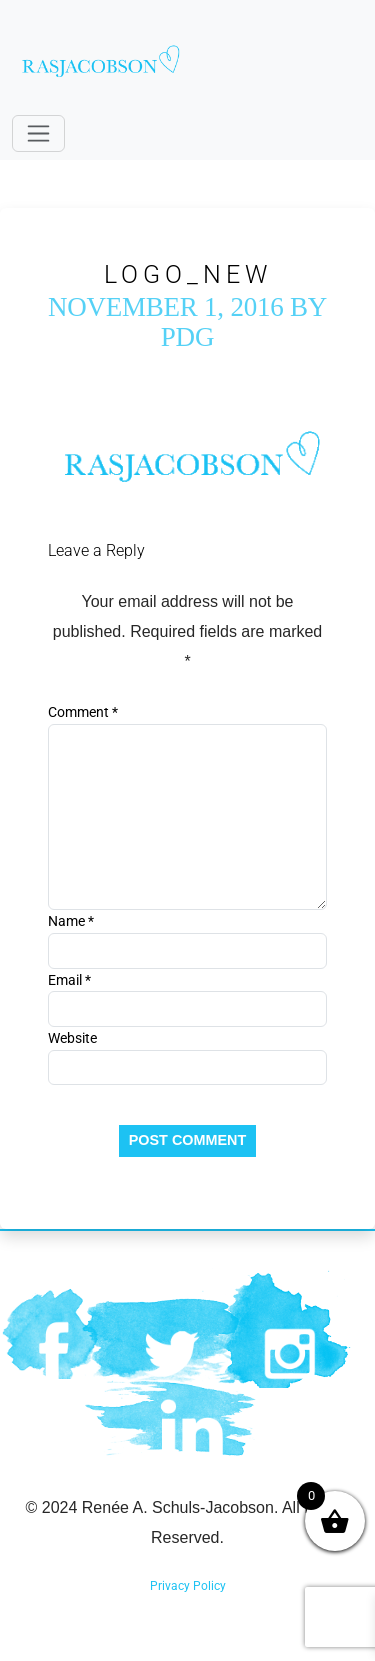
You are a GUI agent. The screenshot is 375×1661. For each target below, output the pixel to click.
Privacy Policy (188, 1586)
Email (69, 980)
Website (72, 1038)
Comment (83, 712)
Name (71, 921)
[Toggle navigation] (38, 133)
